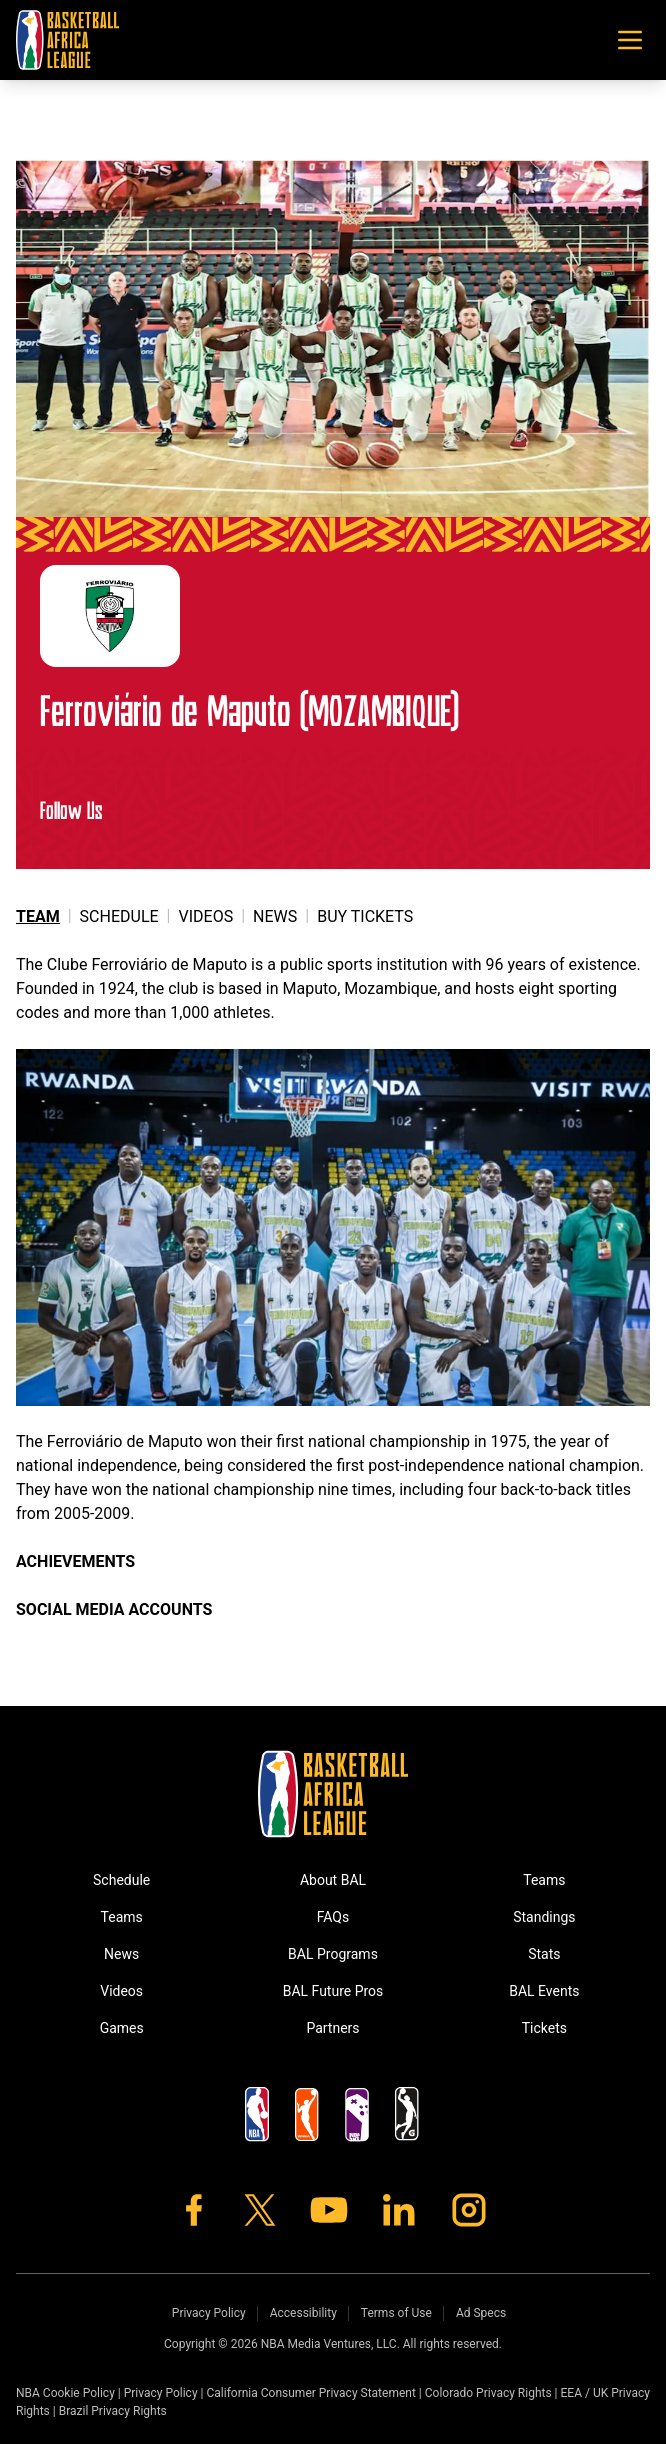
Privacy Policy (209, 2313)
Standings (544, 1917)
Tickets (544, 2028)
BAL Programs (333, 1954)
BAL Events (544, 1991)
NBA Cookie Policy (65, 2393)
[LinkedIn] (399, 2210)
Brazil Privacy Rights (113, 2411)
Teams (122, 1917)
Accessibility (303, 2313)
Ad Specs (481, 2313)
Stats (544, 1954)
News (275, 917)
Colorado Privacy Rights (488, 2393)
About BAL (333, 1880)
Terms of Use (396, 2313)
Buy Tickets (365, 917)
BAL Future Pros (333, 1991)
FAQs (333, 1917)
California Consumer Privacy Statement (310, 2393)
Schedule (119, 917)
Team (38, 917)
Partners (332, 2028)
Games (122, 2028)
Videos (206, 917)
